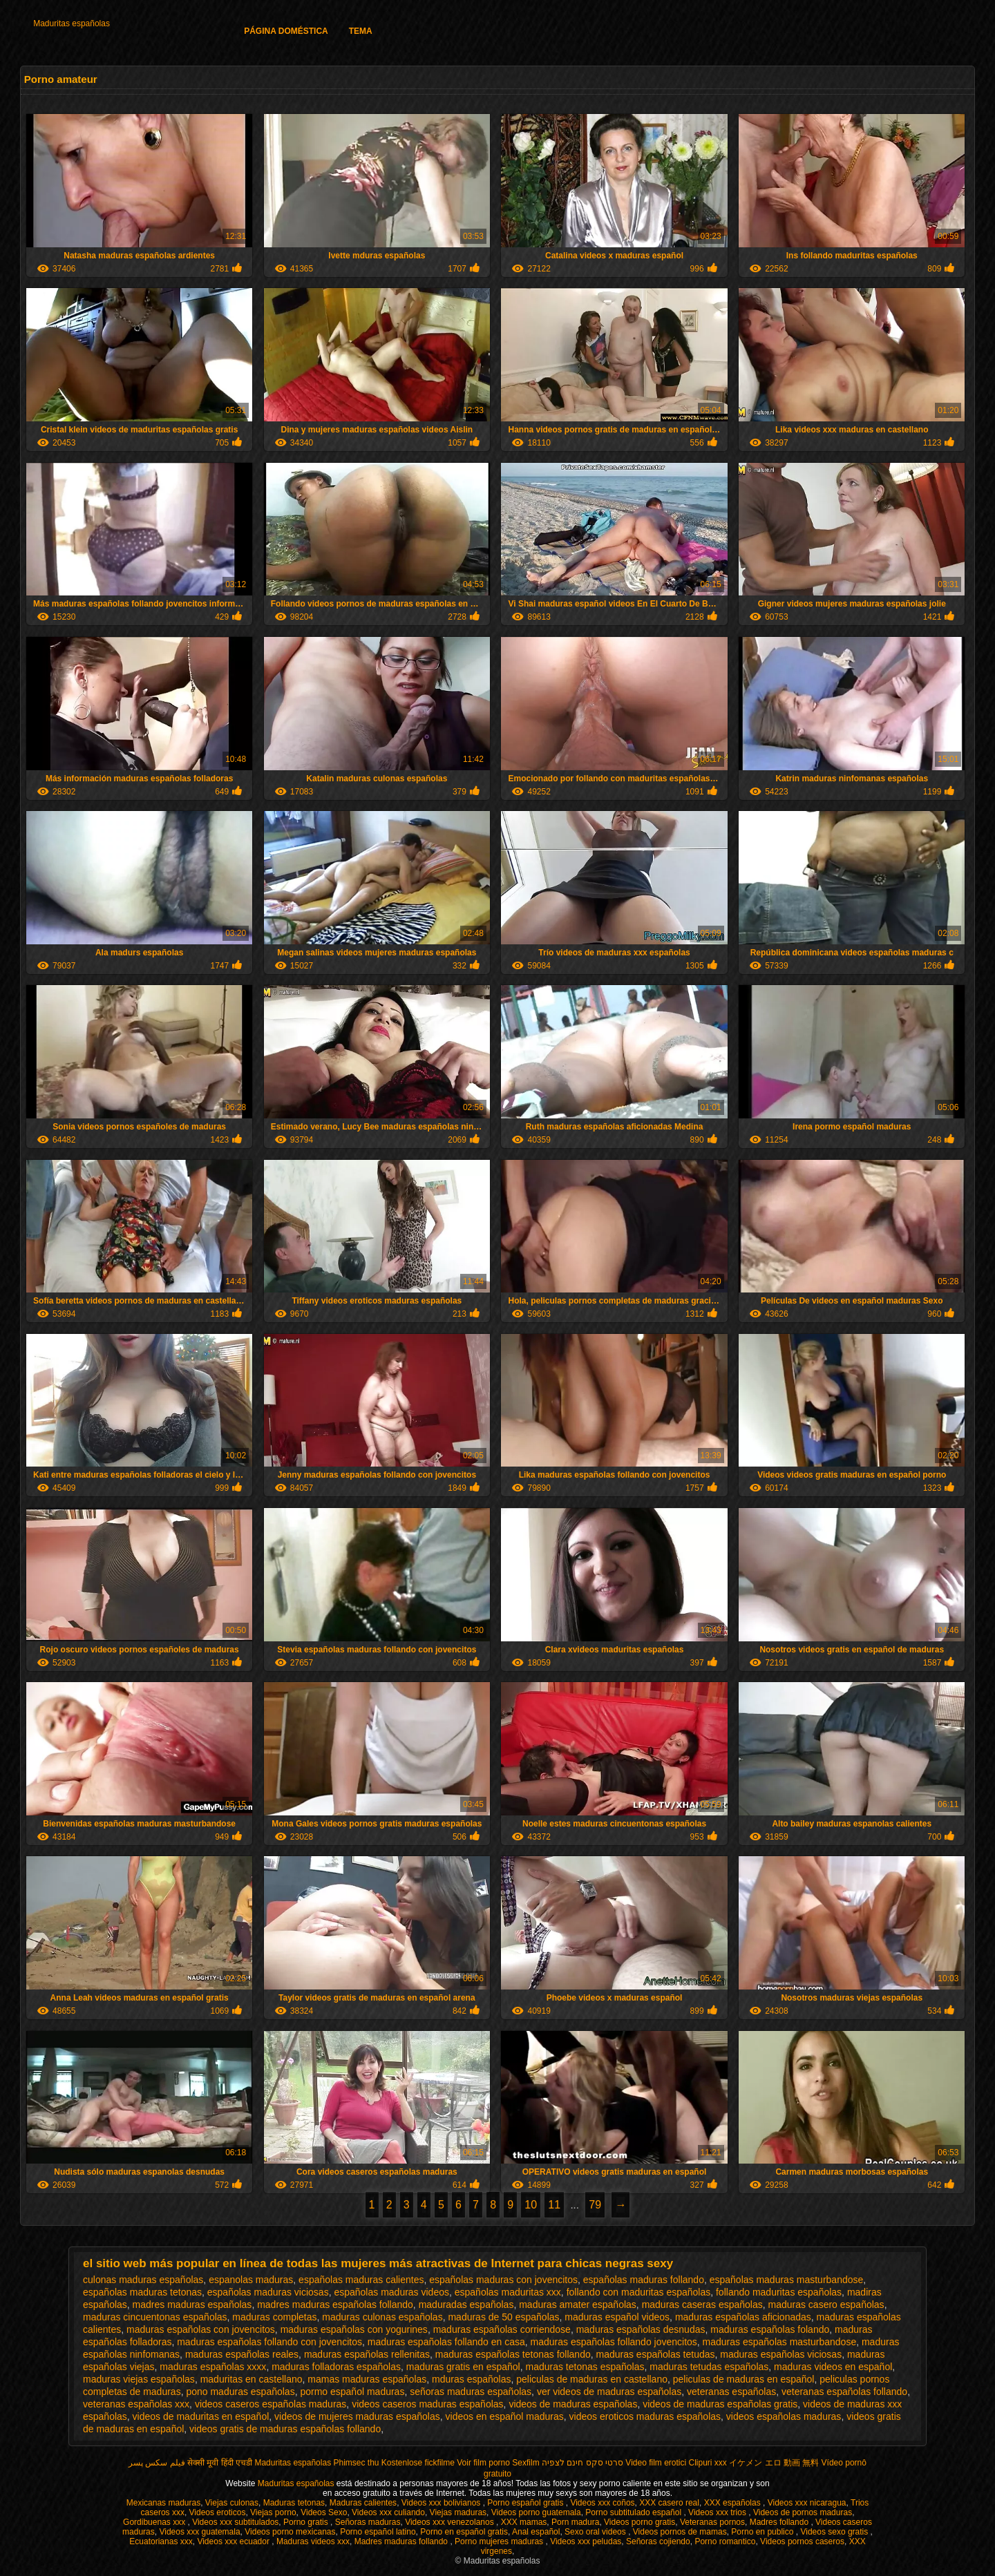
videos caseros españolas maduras (270, 2404)
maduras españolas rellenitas (367, 2354)
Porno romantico (724, 2541)
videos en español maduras (505, 2416)
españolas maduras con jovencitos (503, 2279)
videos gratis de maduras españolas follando (285, 2428)
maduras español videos (617, 2316)
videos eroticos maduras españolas (645, 2416)
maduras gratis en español (463, 2366)
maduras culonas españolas (382, 2316)
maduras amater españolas (577, 2304)
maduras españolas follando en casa (446, 2341)
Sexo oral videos (596, 2532)
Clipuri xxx (708, 2463)
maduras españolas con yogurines (354, 2329)
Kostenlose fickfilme (418, 2463)
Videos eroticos (217, 2512)
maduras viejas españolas (139, 2379)
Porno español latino (377, 2532)
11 (554, 2205)
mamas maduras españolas (366, 2379)
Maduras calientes (363, 2503)
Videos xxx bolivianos (442, 2503)
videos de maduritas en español (201, 2416)
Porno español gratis (526, 2503)
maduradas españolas (466, 2304)
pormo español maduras (352, 2391)
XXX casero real (669, 2503)
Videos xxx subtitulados (235, 2522)
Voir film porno (483, 2463)
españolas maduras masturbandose (787, 2279)
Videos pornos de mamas (680, 2532)
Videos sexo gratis (835, 2532)
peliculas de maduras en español (744, 2379)
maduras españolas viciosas (781, 2354)
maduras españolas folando (769, 2329)
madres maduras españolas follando (335, 2304)
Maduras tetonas (294, 2503)
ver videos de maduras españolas (609, 2391)
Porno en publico (763, 2532)
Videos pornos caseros (802, 2541)
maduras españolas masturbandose (780, 2341)
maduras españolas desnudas (640, 2329)
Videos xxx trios (718, 2512)
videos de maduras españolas (573, 2404)
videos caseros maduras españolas (427, 2404)
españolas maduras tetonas (142, 2292)
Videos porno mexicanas (290, 2532)
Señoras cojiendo (658, 2541)
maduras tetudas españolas (709, 2366)
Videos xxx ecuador (234, 2541)
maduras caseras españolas (702, 2304)
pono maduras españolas (240, 2391)
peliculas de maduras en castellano (591, 2379)
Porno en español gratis (464, 2532)
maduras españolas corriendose (502, 2329)
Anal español (536, 2532)
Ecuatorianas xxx (160, 2541)
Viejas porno (273, 2512)
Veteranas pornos (712, 2522)
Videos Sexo (324, 2512)
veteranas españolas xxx (136, 2404)
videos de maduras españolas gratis (720, 2404)
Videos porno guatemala (536, 2512)
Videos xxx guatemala (199, 2532)
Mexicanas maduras (163, 2503)
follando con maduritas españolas (639, 2292)
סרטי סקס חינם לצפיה (582, 2463)
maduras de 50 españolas (503, 2316)
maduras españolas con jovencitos (200, 2329)
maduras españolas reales (241, 2354)
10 (530, 2205)
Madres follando (780, 2522)
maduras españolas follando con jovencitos (269, 2341)
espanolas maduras (251, 2279)
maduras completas (274, 2316)
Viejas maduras (458, 2512)
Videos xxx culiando (388, 2512)
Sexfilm (525, 2463)
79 (595, 2205)
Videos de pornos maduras (802, 2512)
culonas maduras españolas (143, 2279)
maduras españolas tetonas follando (513, 2354)
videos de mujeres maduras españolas (357, 2416)
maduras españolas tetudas (655, 2354)
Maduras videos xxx (313, 2541)
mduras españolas (471, 2379)
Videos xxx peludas (585, 2541)
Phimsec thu (356, 2463)
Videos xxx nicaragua (807, 2503)
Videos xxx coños (602, 2503)
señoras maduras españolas (470, 2391)
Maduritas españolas (71, 23)
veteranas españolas (731, 2391)
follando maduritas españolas (779, 2292)
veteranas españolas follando (844, 2391)
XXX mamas (524, 2522)
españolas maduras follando (643, 2279)
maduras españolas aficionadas (743, 2316)
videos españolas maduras (784, 2416)
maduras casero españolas (826, 2304)
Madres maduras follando (402, 2541)
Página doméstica (286, 31)
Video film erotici (655, 2463)
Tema (360, 31)
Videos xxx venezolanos (450, 2522)
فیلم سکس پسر (157, 2463)
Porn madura (575, 2522)
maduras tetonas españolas (585, 2366)
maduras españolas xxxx (213, 2366)
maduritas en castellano (251, 2379)
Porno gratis (306, 2522)
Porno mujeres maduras (500, 2541)
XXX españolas (733, 2503)
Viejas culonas (231, 2503)
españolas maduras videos (391, 2292)
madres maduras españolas (192, 2304)
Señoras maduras (368, 2522)
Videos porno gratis (639, 2522)
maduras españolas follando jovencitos (614, 2341)
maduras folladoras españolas (336, 2366)
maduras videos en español (833, 2366)
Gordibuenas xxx (155, 2522)
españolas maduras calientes (361, 2279)
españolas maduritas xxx (508, 2292)
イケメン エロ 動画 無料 (774, 2463)
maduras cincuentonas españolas (155, 2316)
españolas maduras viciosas (268, 2292)
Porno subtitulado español (634, 2512)
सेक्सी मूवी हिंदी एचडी (219, 2463)
